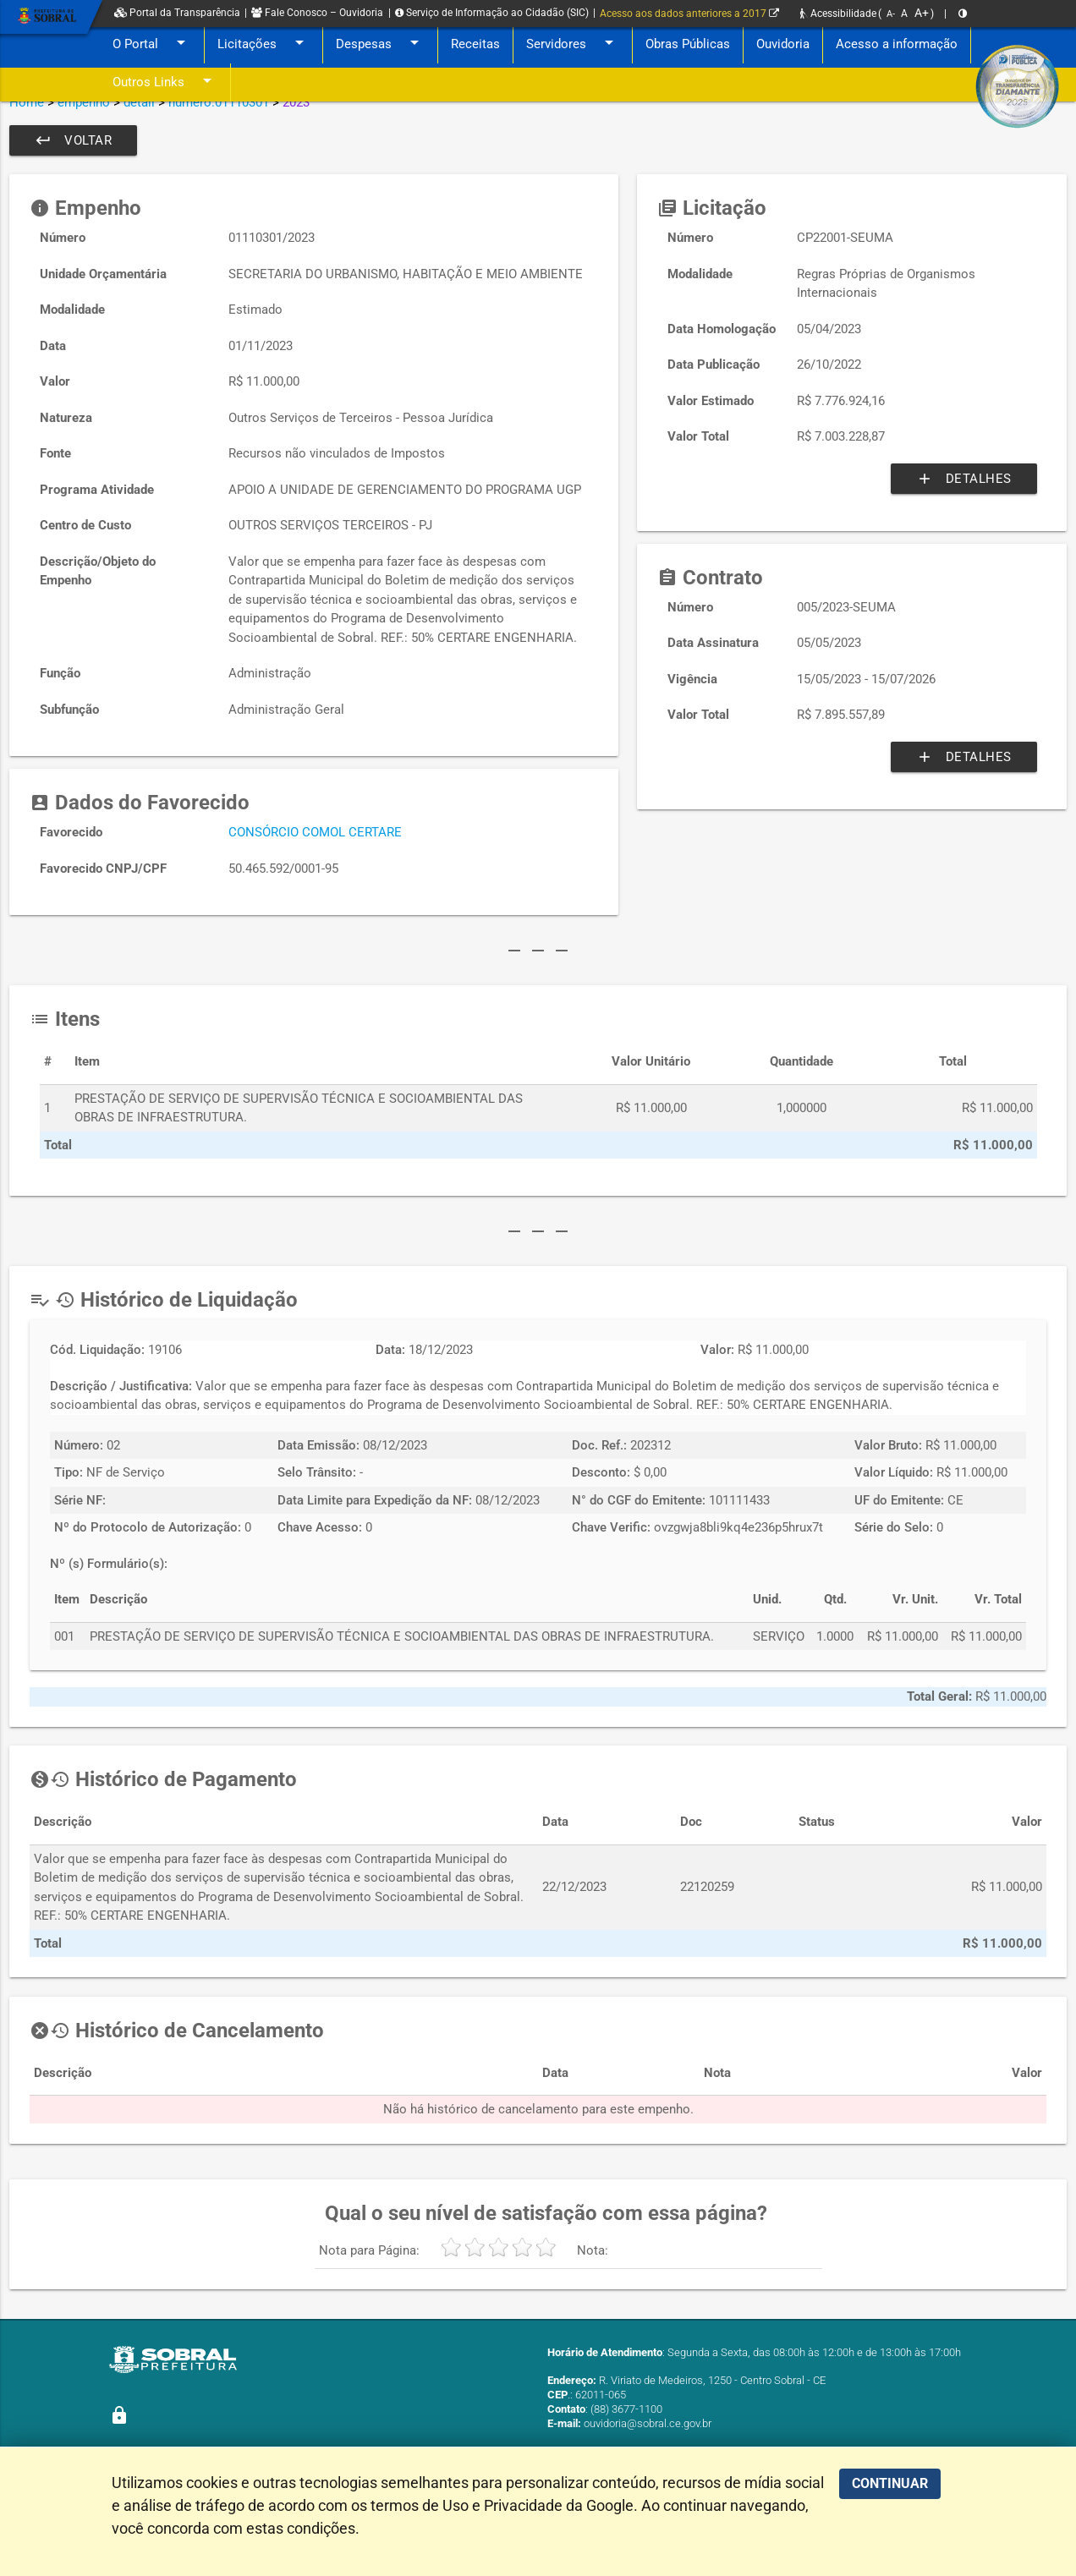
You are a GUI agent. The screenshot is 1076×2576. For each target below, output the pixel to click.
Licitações (263, 44)
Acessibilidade (838, 13)
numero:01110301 (218, 102)
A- (891, 13)
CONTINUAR (890, 2483)
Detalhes (964, 478)
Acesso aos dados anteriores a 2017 (689, 13)
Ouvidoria (783, 44)
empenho (84, 102)
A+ (921, 12)
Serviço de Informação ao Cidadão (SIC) (492, 13)
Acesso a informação (897, 44)
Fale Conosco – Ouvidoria (317, 13)
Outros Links (165, 82)
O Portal (152, 44)
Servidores (572, 44)
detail (139, 102)
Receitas (475, 44)
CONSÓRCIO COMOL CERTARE (315, 832)
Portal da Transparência (177, 13)
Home (26, 102)
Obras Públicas (687, 44)
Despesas (380, 44)
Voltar (73, 140)
